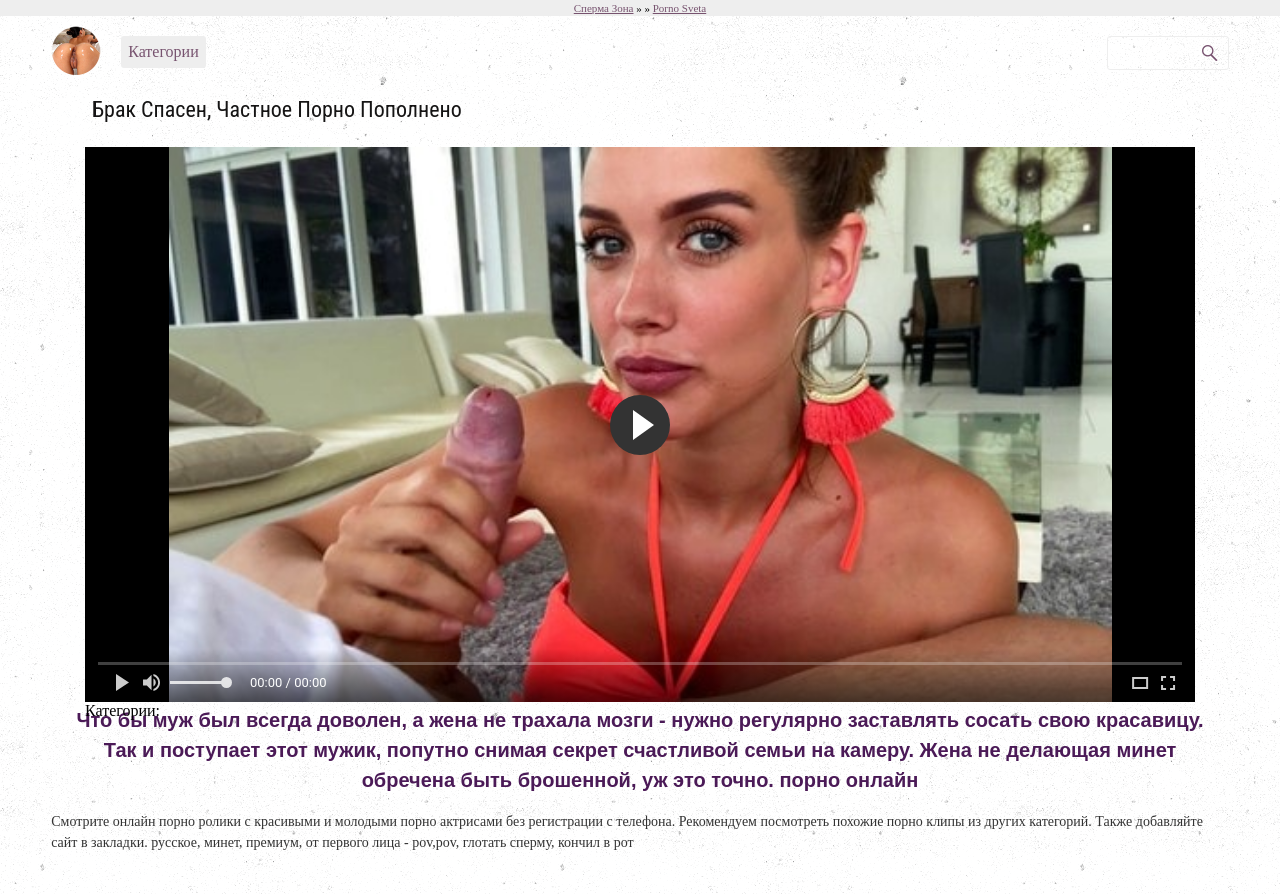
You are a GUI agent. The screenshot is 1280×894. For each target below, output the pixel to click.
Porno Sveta (679, 8)
